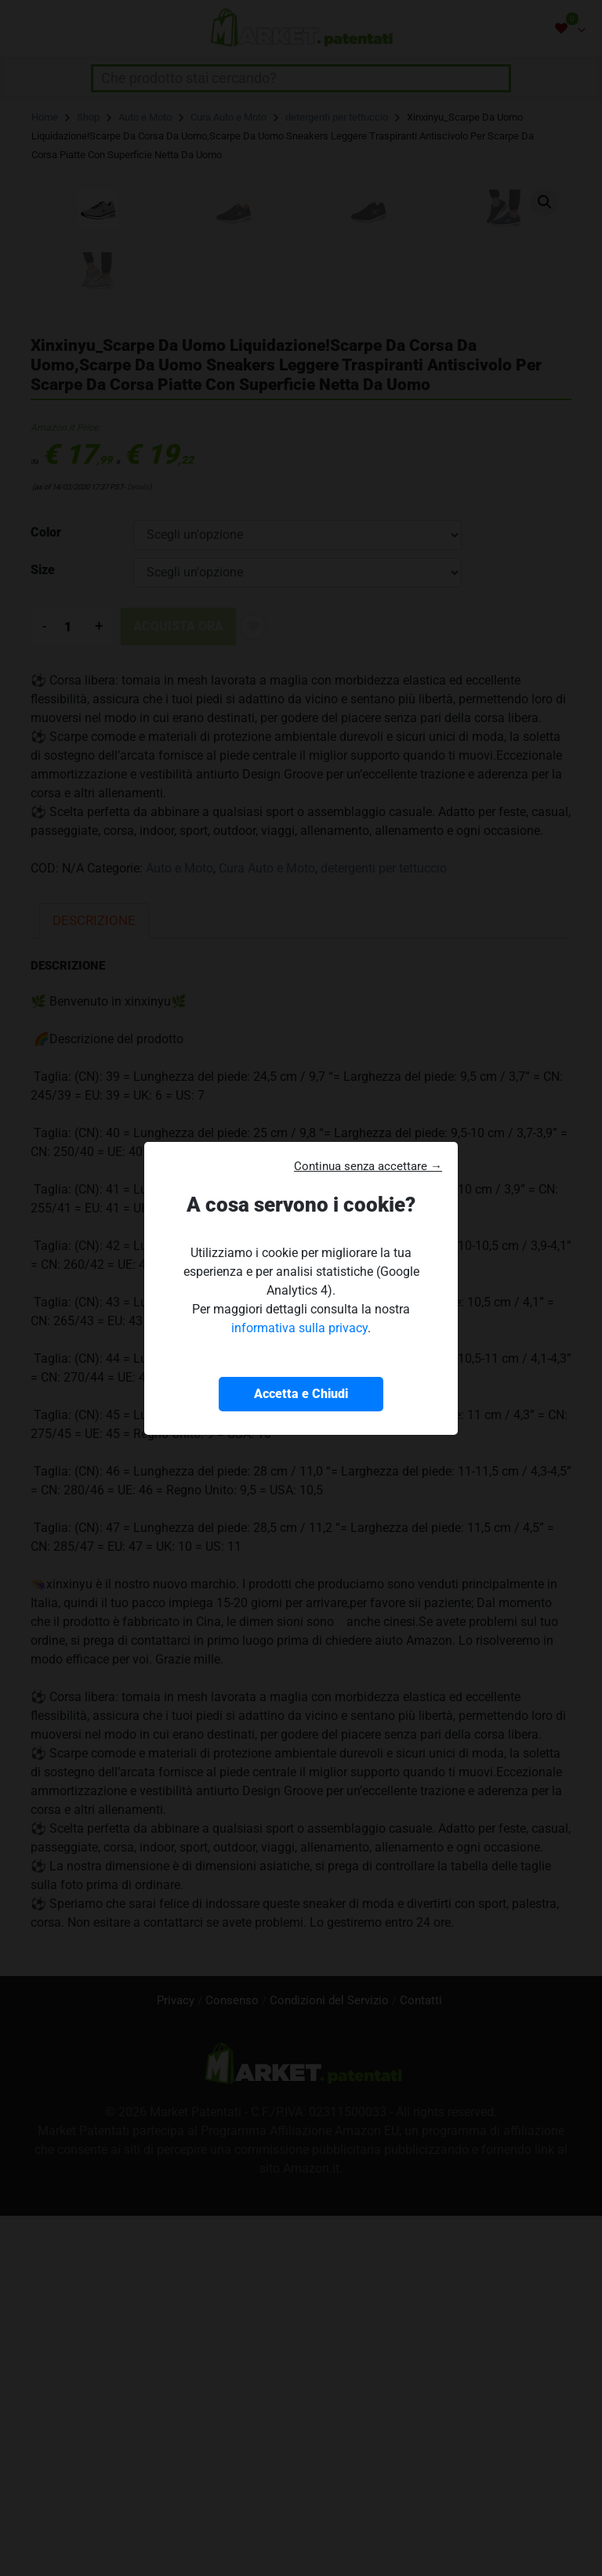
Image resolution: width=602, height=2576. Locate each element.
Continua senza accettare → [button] (368, 1166)
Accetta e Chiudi (301, 1393)
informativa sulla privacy (299, 1328)
